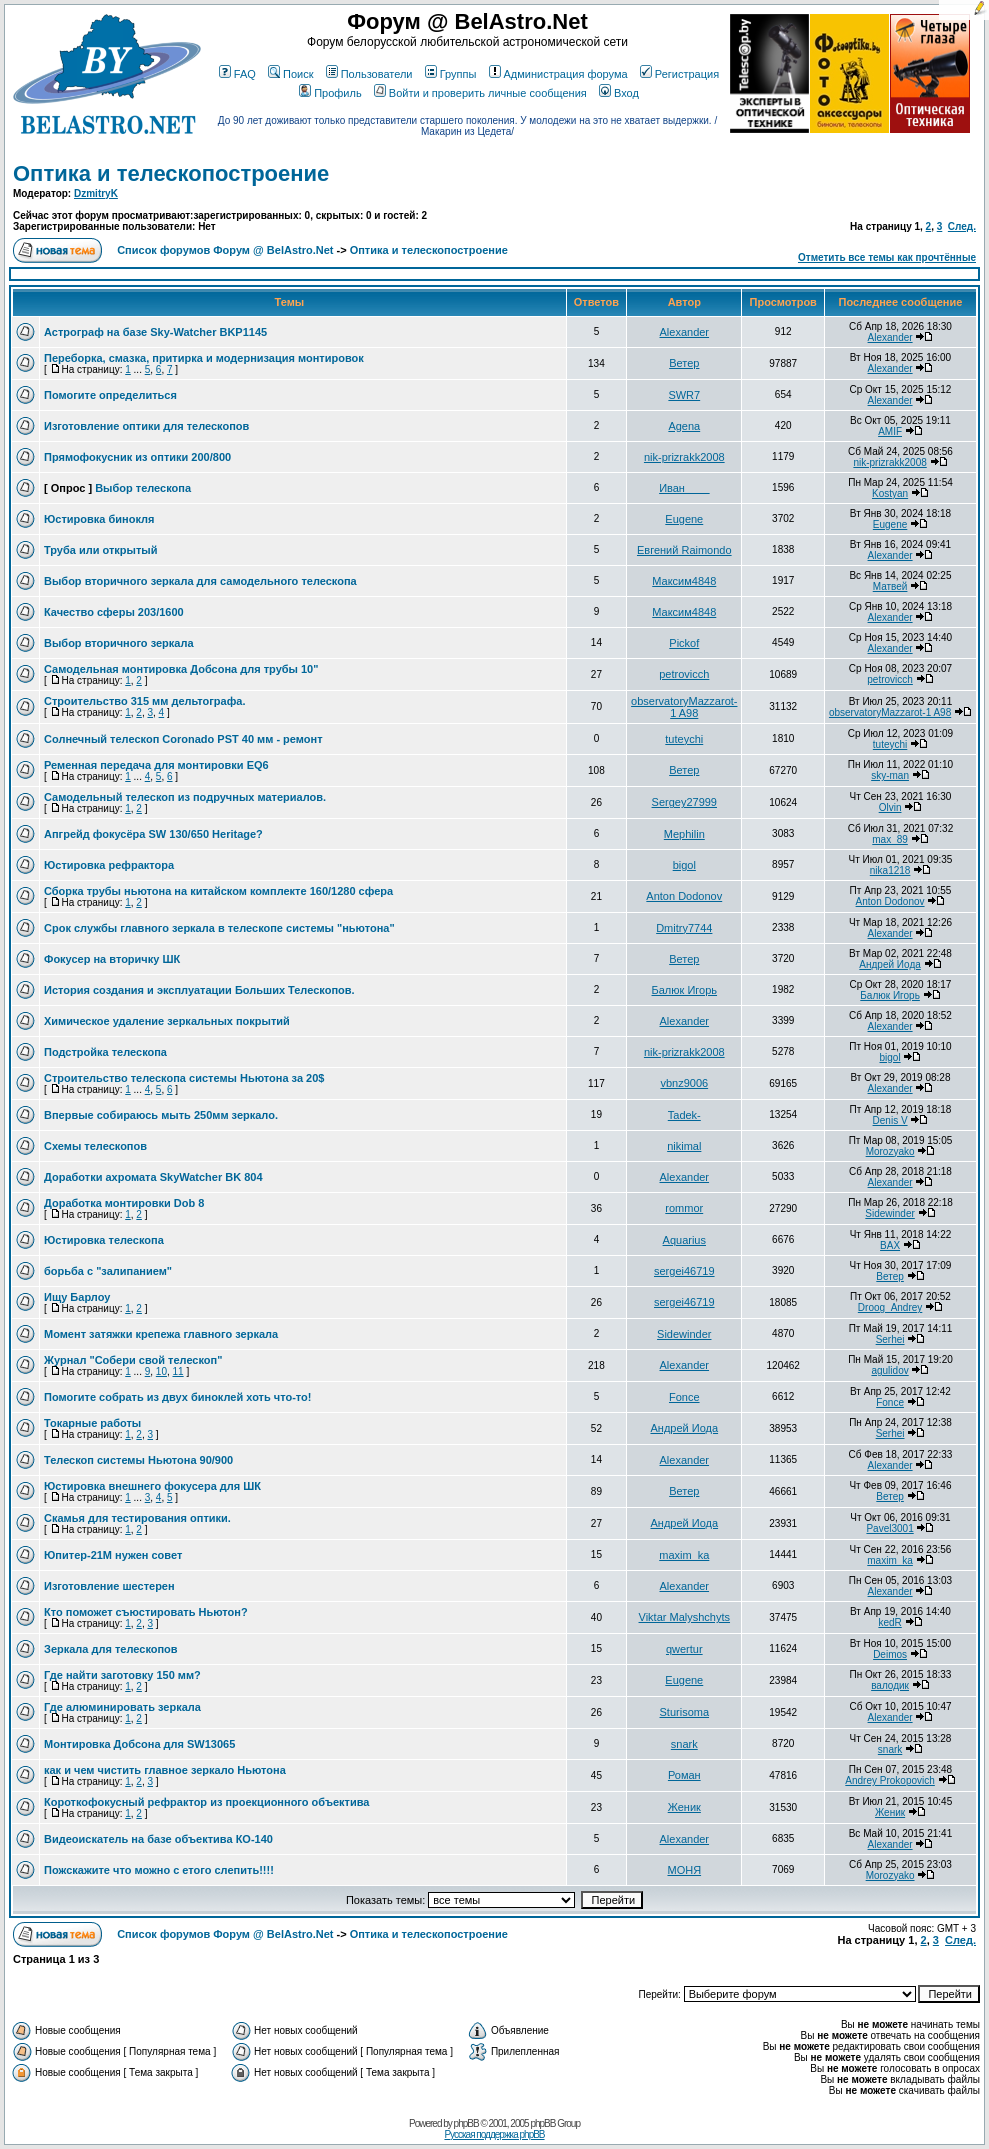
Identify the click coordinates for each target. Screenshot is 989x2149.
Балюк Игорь (685, 990)
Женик (684, 1807)
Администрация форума (558, 74)
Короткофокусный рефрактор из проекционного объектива (206, 1802)
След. (962, 226)
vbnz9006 (684, 1083)
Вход (619, 93)
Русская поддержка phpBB (494, 2134)
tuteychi (684, 739)
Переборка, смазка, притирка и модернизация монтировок (204, 358)
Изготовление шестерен (109, 1586)
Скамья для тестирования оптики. (137, 1518)
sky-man (890, 775)
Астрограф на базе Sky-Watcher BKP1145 (155, 332)
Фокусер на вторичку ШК (112, 959)
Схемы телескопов (95, 1146)
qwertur (684, 1649)
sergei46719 (684, 1271)
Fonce (684, 1397)
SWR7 (684, 395)
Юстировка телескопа (104, 1240)
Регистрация (679, 74)
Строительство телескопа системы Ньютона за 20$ (184, 1078)
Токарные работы (92, 1423)
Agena (684, 426)
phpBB (466, 2123)
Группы (451, 74)
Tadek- (684, 1115)
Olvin (890, 807)
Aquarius (684, 1240)
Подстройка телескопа (105, 1052)
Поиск (290, 74)
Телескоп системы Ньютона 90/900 (138, 1460)
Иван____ (684, 488)
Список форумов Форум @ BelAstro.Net (225, 250)
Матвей (890, 586)
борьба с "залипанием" (108, 1271)
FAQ (237, 74)
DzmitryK (96, 193)
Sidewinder (889, 1213)
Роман (684, 1775)
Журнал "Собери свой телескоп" (133, 1360)
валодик (890, 1685)
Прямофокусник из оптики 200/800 (137, 457)
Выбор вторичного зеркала (119, 643)
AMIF (890, 431)
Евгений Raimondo (684, 550)
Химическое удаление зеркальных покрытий (167, 1021)
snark (684, 1744)
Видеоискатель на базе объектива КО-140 (158, 1839)
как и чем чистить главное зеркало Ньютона (165, 1770)
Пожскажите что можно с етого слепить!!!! (159, 1870)
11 (178, 1371)
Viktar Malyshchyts (685, 1617)
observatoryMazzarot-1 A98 (684, 707)
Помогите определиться (110, 395)
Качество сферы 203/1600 (114, 612)
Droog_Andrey (890, 1307)
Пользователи (369, 74)
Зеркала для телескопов (111, 1649)
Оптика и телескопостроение (171, 173)
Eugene (684, 519)
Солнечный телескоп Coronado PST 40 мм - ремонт (183, 739)
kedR (889, 1622)
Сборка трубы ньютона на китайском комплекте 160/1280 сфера (218, 891)
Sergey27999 (684, 802)
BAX (890, 1245)
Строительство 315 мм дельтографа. (145, 701)
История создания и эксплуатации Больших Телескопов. (199, 990)
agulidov (889, 1370)
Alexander (685, 332)
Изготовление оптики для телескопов (146, 426)
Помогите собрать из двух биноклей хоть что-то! (177, 1397)
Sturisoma (685, 1712)
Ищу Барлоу (77, 1297)
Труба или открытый (101, 550)
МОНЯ (684, 1870)
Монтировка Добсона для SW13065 (139, 1744)
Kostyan (890, 493)
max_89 (890, 839)
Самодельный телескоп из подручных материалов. (185, 797)
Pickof (684, 643)
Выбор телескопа (143, 488)
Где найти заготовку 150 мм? (122, 1675)
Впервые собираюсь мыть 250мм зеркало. (161, 1115)
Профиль (330, 93)
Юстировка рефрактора (109, 865)
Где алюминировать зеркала (122, 1707)
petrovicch (684, 674)
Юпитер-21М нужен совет (113, 1555)
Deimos (890, 1654)
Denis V (890, 1120)
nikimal (684, 1146)
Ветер (684, 363)
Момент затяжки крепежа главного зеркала (161, 1334)
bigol (684, 865)
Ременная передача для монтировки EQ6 (156, 765)
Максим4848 (684, 581)
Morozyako (890, 1151)
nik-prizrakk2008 (684, 457)
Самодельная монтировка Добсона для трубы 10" (181, 669)
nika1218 (890, 870)
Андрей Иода (889, 964)
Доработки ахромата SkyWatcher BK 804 (153, 1177)
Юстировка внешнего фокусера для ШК (152, 1486)
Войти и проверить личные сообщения (480, 93)
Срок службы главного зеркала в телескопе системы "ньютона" (219, 928)
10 (161, 1371)
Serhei (890, 1339)
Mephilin (684, 834)
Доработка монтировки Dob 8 (124, 1203)
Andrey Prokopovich (890, 1780)
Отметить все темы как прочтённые (887, 257)
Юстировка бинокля (99, 519)
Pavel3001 (889, 1528)
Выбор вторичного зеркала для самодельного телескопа (200, 581)
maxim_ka (684, 1555)
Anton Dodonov (684, 896)
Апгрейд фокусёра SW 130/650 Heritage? (153, 834)
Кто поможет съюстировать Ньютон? (146, 1612)
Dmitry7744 (684, 928)
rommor (684, 1208)
